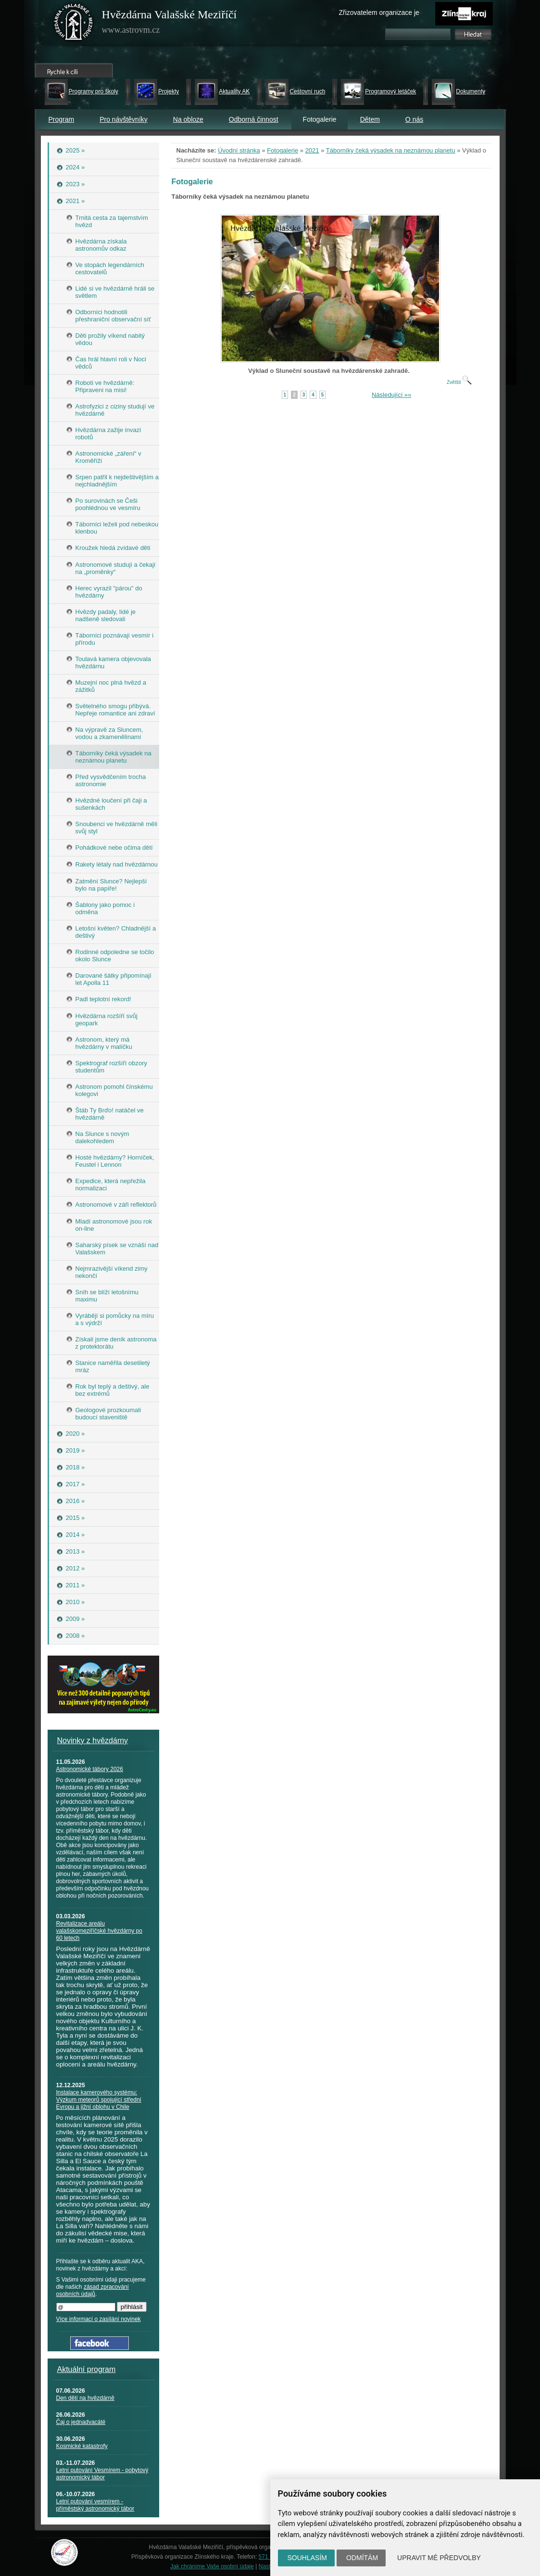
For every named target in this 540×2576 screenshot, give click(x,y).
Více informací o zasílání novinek (98, 2319)
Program (62, 119)
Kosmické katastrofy (82, 2446)
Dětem (370, 119)
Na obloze (188, 119)
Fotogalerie (282, 150)
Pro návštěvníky (124, 119)
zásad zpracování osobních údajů (92, 2290)
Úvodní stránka (239, 150)
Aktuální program (86, 2369)
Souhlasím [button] (307, 2558)
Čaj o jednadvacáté (81, 2422)
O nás (414, 119)
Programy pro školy (93, 91)
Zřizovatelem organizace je (379, 12)
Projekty (168, 91)
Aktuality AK (234, 91)
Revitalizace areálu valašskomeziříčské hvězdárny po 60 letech (99, 1930)
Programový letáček (390, 91)
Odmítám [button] (362, 2558)
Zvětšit (459, 382)
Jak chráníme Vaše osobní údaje (212, 2566)
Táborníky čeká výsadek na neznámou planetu (390, 150)
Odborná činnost (253, 119)
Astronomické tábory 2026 (89, 1769)
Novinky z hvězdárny (92, 1740)
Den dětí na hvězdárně (85, 2398)
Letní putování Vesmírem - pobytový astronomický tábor (102, 2474)
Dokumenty (470, 91)
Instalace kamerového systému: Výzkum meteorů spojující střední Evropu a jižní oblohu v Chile (98, 2099)
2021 (312, 150)
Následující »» (391, 394)
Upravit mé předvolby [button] (439, 2558)
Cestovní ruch (307, 91)
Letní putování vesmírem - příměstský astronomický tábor (95, 2505)
